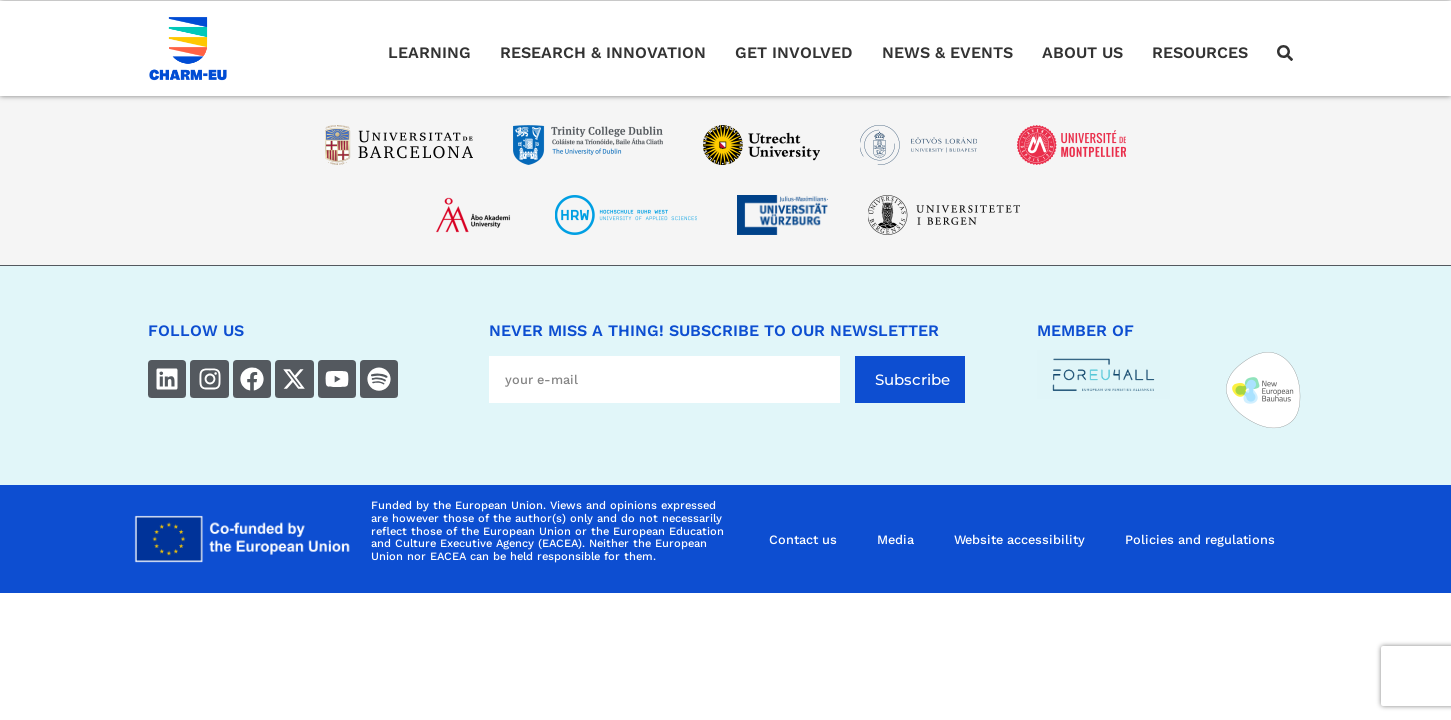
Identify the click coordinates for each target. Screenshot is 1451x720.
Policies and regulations (1200, 539)
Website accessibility (1019, 539)
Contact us (803, 539)
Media (895, 539)
